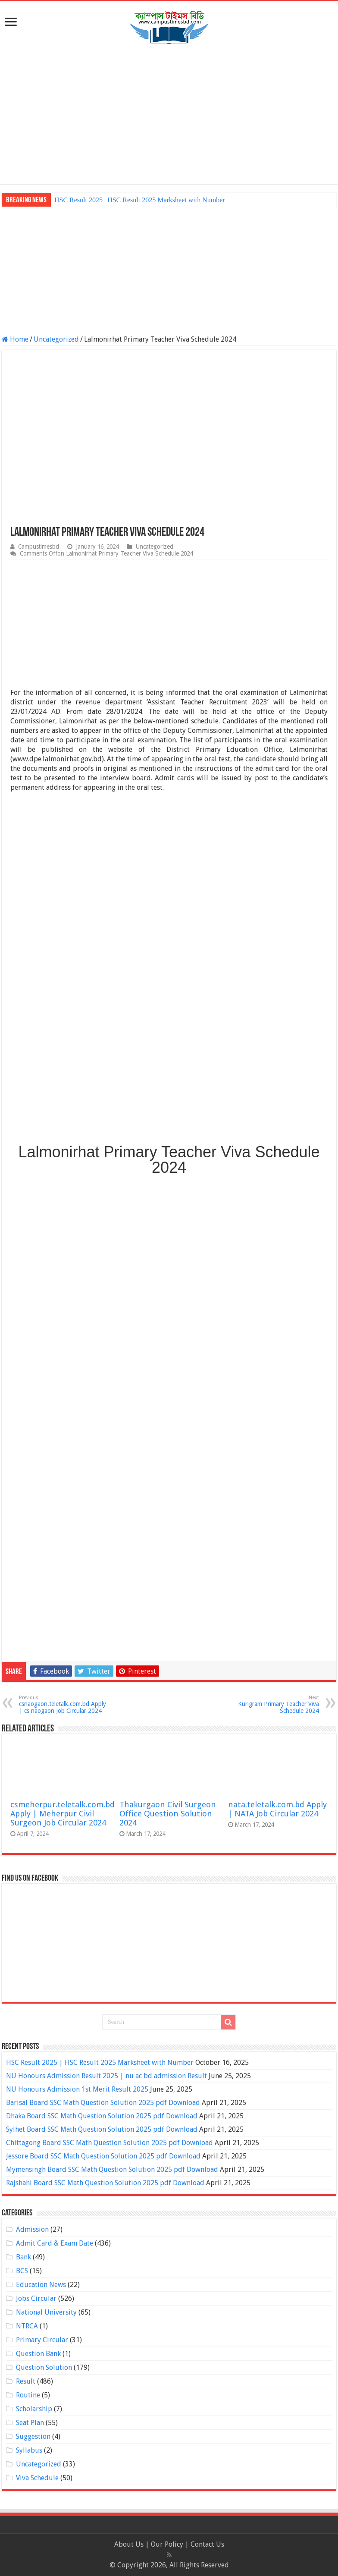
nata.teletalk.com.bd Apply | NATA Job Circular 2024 (277, 1809)
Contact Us (207, 2544)
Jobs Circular (36, 2298)
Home (15, 339)
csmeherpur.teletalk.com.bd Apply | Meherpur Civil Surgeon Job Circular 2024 (62, 1813)
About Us (129, 2544)
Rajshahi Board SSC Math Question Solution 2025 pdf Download (105, 2183)
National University (46, 2312)
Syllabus (29, 2450)
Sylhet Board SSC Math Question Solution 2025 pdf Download (101, 2129)
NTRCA (27, 2326)
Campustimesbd (38, 546)
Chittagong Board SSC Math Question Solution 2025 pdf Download (109, 2143)
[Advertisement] (169, 115)
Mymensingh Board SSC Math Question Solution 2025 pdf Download (112, 2169)
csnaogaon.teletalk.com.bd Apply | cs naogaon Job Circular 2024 (63, 1704)
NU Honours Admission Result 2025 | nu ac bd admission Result (106, 2076)
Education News (41, 2285)
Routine (28, 2395)
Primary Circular (42, 2340)
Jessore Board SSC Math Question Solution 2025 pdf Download (103, 2156)
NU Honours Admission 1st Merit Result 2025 (77, 2089)
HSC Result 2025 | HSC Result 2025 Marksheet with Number (139, 200)
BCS (22, 2271)
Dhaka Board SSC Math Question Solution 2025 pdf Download (101, 2116)
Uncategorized (56, 339)
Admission (32, 2229)
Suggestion (33, 2436)
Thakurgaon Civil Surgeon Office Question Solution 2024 (167, 1813)
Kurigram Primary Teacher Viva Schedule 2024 (275, 1704)
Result (25, 2381)
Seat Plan (30, 2423)
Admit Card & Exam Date (54, 2243)
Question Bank (38, 2354)
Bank (23, 2257)
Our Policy (168, 2544)
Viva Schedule (37, 2478)
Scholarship (34, 2409)
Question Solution (44, 2367)
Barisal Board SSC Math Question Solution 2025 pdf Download (103, 2102)
